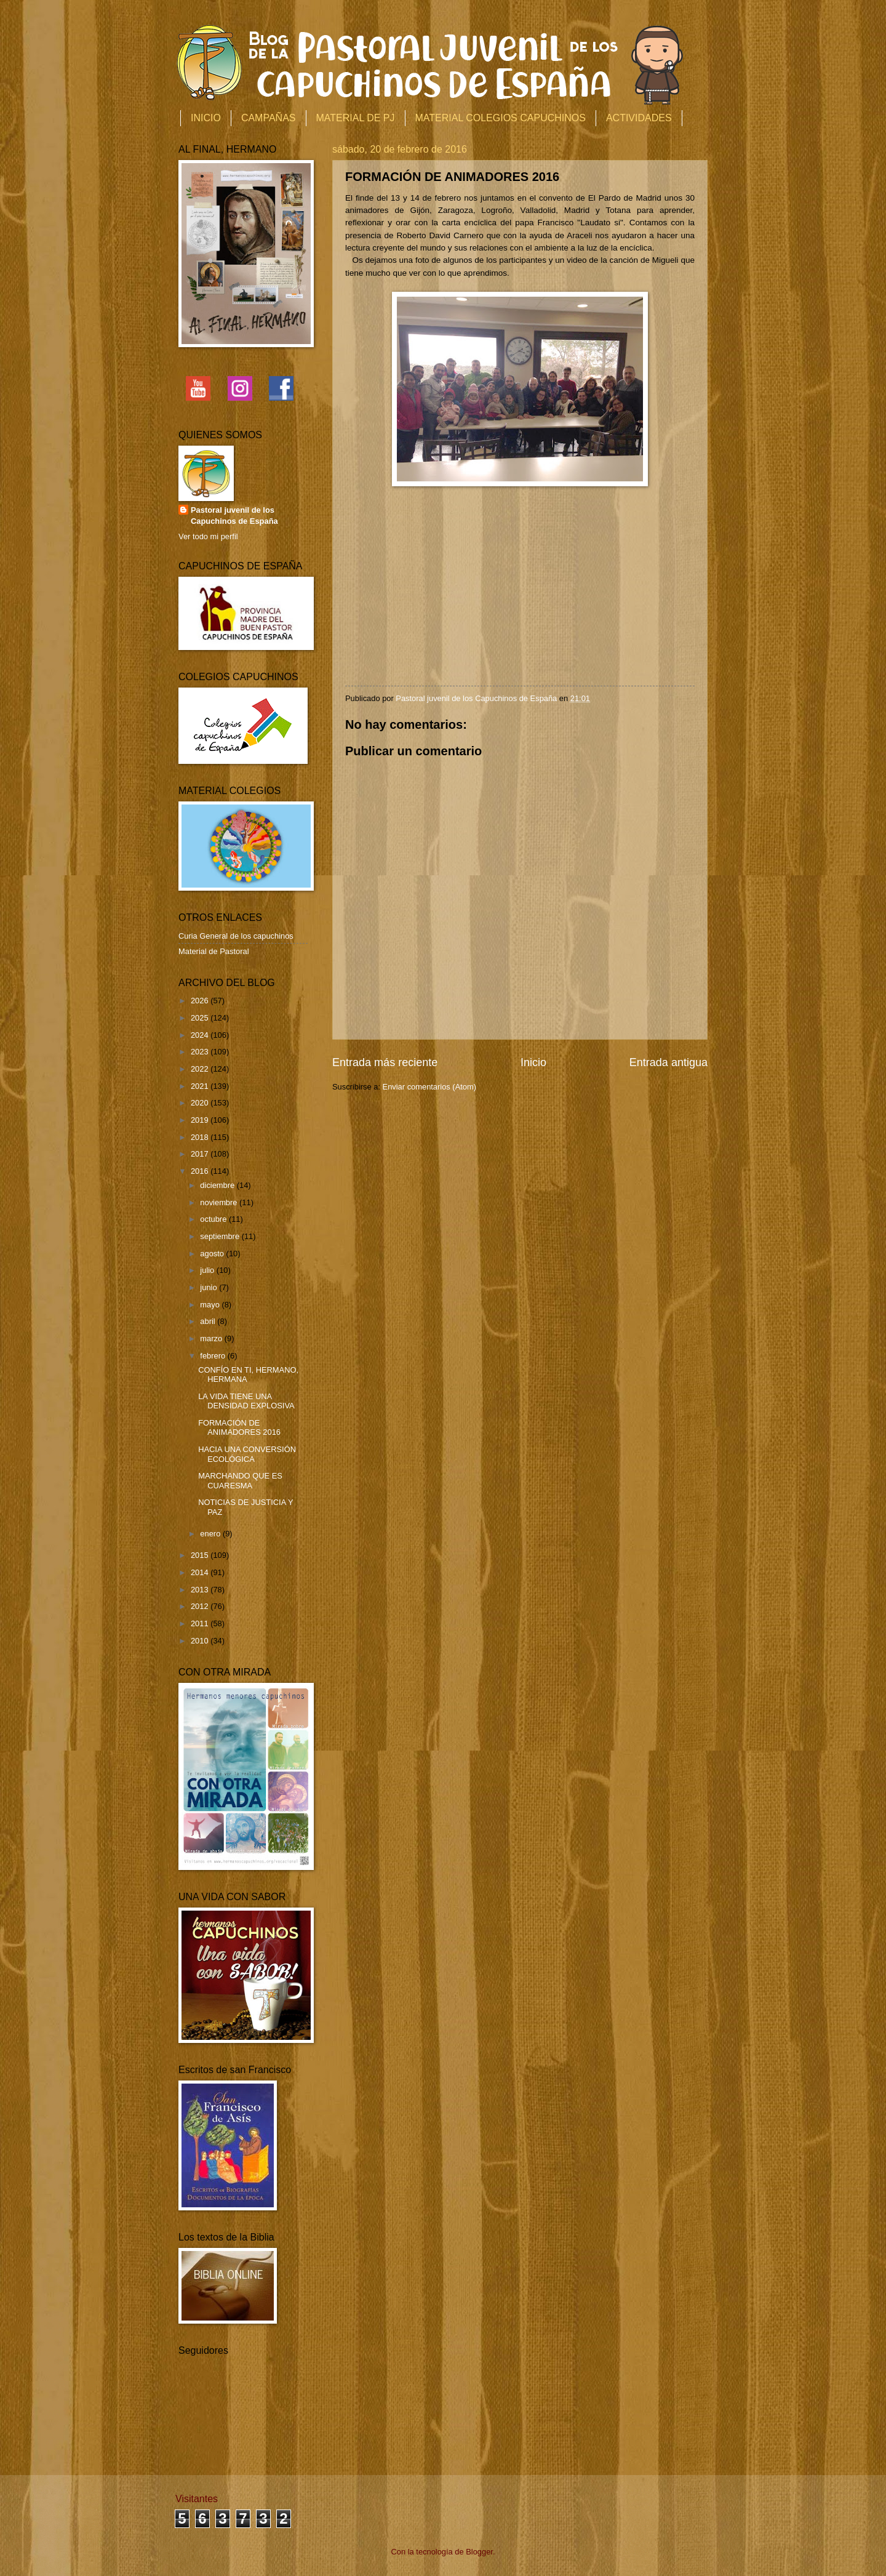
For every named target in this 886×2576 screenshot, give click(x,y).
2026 (200, 1000)
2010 (200, 1640)
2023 (200, 1051)
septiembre (220, 1236)
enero (211, 1533)
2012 (200, 1606)
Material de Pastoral (213, 951)
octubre (214, 1219)
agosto (213, 1253)
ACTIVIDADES (639, 118)
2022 (200, 1068)
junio (209, 1287)
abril (208, 1321)
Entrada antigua (668, 1062)
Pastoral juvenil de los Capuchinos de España (234, 515)
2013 (200, 1589)
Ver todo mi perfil (208, 536)
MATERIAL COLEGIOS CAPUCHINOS (500, 118)
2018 (200, 1137)
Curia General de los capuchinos (235, 936)
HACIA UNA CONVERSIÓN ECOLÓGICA (247, 1454)
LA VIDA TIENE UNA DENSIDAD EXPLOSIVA (246, 1401)
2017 (200, 1153)
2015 (200, 1555)
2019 (200, 1120)
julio (208, 1270)
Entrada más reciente (384, 1062)
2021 (200, 1086)
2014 (200, 1572)
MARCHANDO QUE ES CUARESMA (240, 1480)
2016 (200, 1171)
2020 (200, 1102)
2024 (200, 1035)
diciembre (218, 1185)
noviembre (219, 1202)
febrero (213, 1355)
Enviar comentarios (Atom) (429, 1086)
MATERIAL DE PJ (355, 118)
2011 (200, 1623)
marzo (212, 1338)
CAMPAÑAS (268, 118)
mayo (211, 1304)
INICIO (206, 118)
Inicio (533, 1062)
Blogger (479, 2551)
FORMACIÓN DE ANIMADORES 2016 (239, 1427)
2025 (200, 1017)
